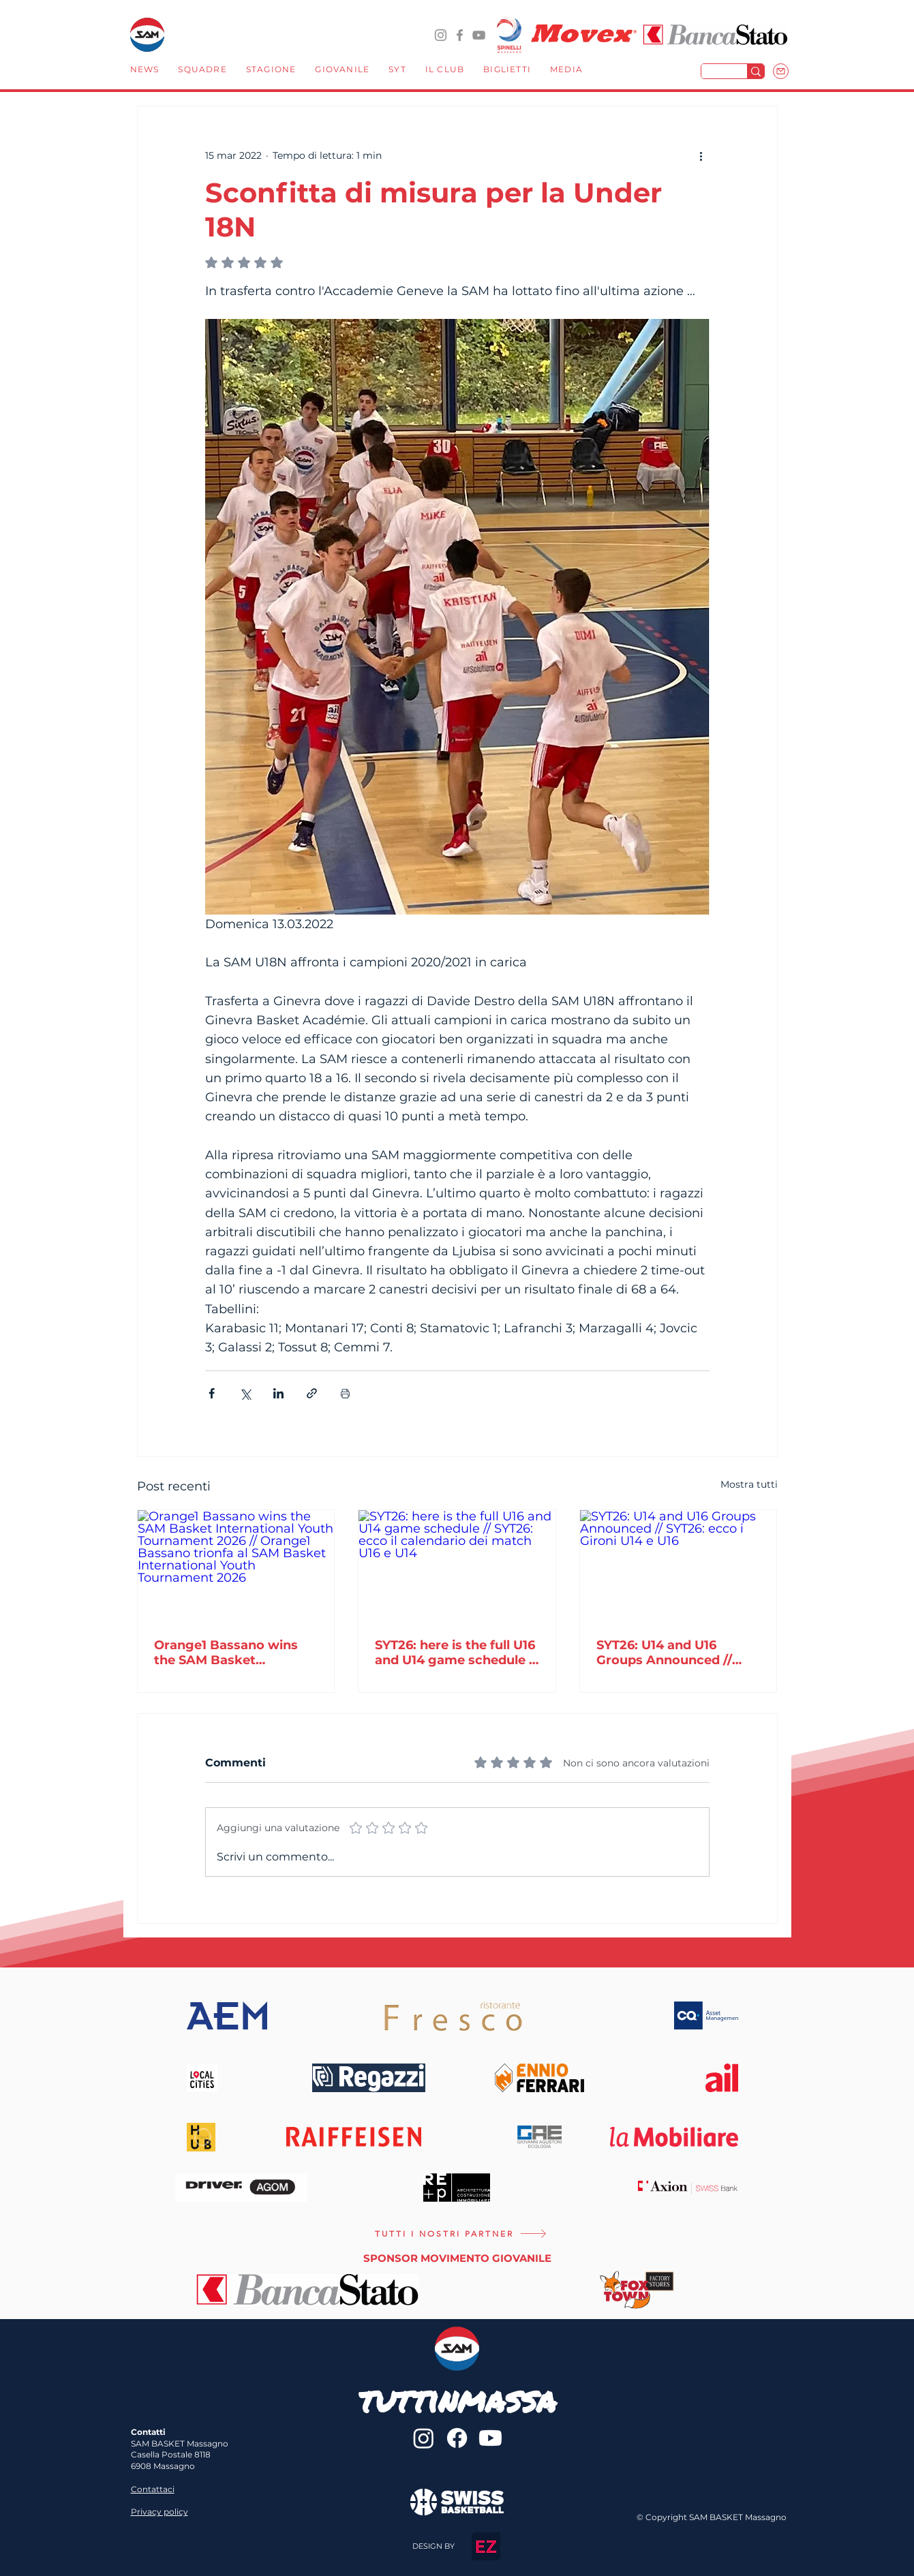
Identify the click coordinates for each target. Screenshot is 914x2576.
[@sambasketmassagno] (440, 35)
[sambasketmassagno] (460, 35)
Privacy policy (159, 2511)
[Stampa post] (345, 1393)
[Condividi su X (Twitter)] (245, 1393)
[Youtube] (490, 2438)
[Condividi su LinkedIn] (278, 1393)
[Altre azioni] (701, 155)
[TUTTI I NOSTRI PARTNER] (461, 2234)
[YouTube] (479, 35)
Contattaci (152, 2489)
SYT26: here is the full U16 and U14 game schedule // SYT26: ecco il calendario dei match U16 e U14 (456, 1653)
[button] (202, 71)
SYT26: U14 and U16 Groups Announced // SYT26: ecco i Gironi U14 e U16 (676, 1653)
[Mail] (781, 71)
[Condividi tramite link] (311, 1393)
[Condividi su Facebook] (211, 1393)
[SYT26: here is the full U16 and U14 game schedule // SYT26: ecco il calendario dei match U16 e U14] (457, 1565)
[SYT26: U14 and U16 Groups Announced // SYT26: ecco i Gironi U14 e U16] (678, 1565)
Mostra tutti (749, 1484)
